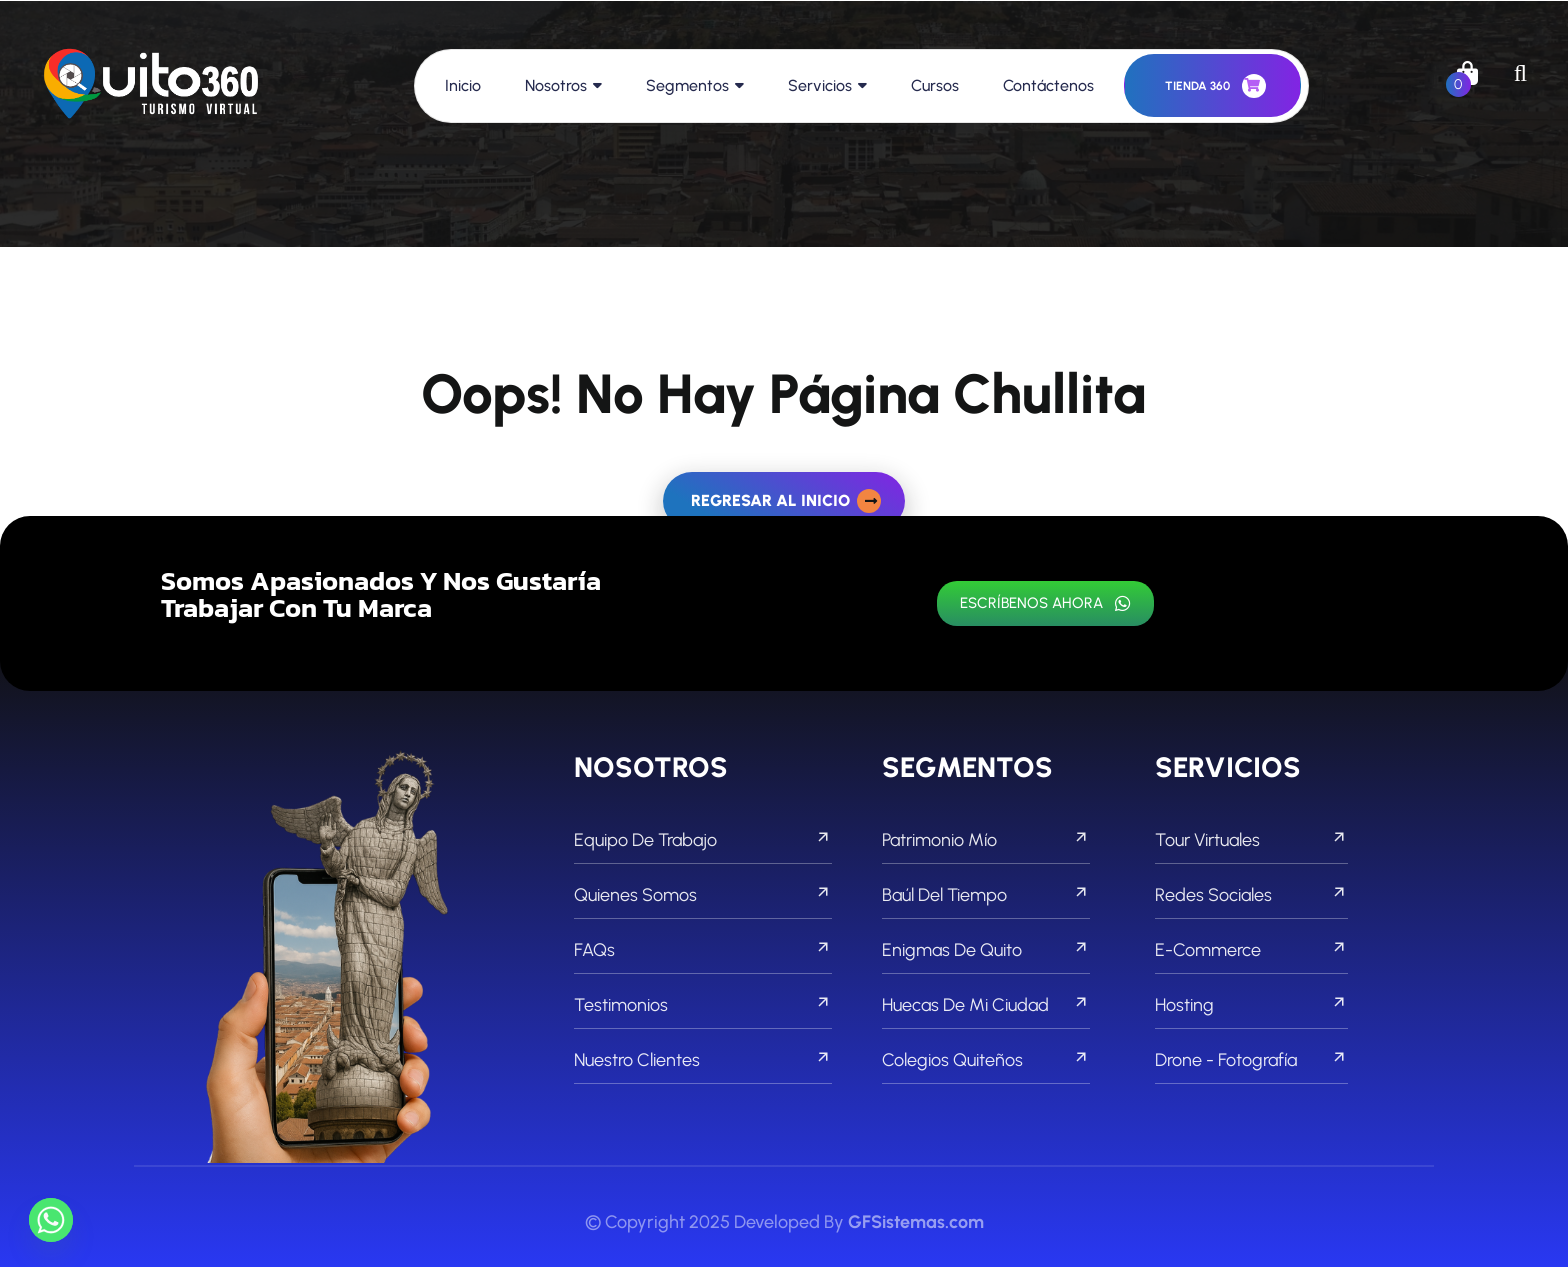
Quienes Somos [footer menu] (703, 895)
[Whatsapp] (51, 1220)
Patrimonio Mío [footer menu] (986, 840)
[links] (151, 85)
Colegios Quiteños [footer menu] (986, 1060)
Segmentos (687, 85)
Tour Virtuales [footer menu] (1251, 840)
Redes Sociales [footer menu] (1251, 895)
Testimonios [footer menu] (703, 1005)
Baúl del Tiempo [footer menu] (986, 895)
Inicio (463, 85)
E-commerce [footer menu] (1251, 950)
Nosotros (556, 85)
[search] (1520, 73)
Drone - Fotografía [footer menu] (1251, 1060)
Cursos (935, 85)
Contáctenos (1048, 85)
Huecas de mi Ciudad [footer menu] (986, 1005)
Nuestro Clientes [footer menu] (703, 1060)
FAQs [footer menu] (703, 950)
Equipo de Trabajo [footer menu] (703, 840)
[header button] (1212, 85)
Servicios (820, 85)
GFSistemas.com (916, 1222)
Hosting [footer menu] (1251, 1005)
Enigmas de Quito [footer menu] (986, 950)
